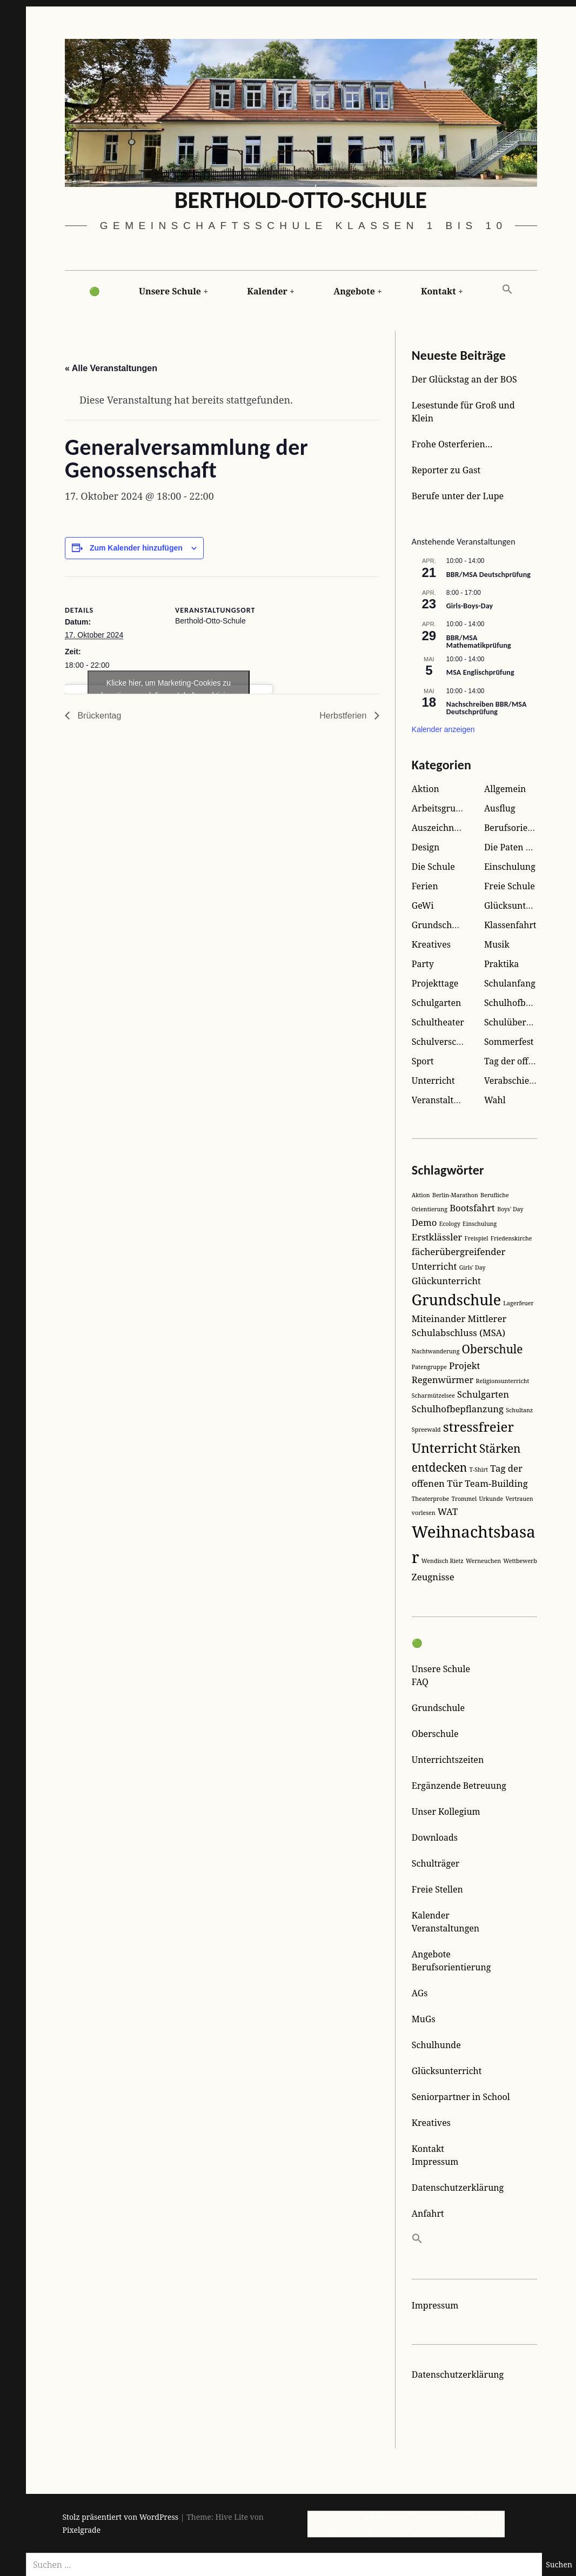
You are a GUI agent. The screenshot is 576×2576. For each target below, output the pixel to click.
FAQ (420, 1682)
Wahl (495, 1100)
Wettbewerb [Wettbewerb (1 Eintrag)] (520, 1561)
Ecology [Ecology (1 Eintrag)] (449, 1223)
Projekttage (435, 983)
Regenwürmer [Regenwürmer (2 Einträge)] (442, 1379)
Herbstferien (344, 715)
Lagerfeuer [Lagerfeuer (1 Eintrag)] (518, 1303)
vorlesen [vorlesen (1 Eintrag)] (424, 1513)
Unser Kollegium (446, 1811)
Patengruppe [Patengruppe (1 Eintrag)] (429, 1367)
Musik (497, 944)
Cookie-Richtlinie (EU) (465, 2530)
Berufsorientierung (524, 828)
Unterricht (433, 1080)
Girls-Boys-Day (469, 606)
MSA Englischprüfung (480, 672)
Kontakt (438, 291)
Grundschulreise (446, 925)
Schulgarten (436, 1003)
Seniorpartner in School (461, 2097)
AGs (420, 1993)
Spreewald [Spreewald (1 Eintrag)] (426, 1429)
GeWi (423, 905)
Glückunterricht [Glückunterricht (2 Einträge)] (446, 1280)
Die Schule (433, 867)
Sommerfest (509, 1042)
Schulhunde (436, 2045)
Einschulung (509, 867)
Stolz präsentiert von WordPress (121, 2517)
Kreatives (431, 944)
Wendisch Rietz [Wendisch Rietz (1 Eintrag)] (442, 1561)
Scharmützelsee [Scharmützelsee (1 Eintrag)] (433, 1395)
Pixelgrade (82, 2530)
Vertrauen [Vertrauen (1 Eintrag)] (519, 1498)
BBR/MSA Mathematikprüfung (478, 641)
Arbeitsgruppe (441, 808)
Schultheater (438, 1022)
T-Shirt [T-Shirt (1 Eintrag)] (478, 1469)
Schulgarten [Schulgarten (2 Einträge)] (483, 1394)
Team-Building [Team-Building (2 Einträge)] (496, 1483)
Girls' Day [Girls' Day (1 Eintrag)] (472, 1267)
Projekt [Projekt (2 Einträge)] (464, 1365)
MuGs (424, 2019)
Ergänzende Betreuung (459, 1786)
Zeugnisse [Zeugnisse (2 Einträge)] (433, 1577)
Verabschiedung (517, 1080)
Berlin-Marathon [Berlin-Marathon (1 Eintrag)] (455, 1195)
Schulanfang (509, 983)
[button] (507, 289)
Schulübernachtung (524, 1022)
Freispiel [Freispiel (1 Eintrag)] (476, 1238)
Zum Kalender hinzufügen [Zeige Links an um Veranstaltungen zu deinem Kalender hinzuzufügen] (136, 548)
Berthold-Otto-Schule (301, 200)
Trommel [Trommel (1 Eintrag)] (464, 1498)
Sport (423, 1061)
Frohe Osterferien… (452, 444)
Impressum (435, 2162)
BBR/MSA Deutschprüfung (488, 574)
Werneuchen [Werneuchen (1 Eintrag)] (483, 1561)
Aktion (425, 789)
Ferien (425, 886)
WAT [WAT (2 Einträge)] (448, 1511)
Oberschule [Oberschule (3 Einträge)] (492, 1349)
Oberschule (435, 1734)
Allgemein (505, 789)
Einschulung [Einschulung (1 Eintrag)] (480, 1223)
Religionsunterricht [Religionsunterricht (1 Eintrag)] (502, 1381)
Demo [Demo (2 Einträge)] (424, 1222)
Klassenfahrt (510, 925)
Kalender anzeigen (443, 729)
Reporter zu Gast (446, 470)
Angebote (354, 291)
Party (423, 964)
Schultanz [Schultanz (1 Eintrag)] (519, 1410)
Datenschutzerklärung (458, 2187)
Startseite (381, 2517)
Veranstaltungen (445, 1928)
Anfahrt (428, 2213)
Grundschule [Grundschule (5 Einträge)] (456, 1300)
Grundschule (438, 1708)
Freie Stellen (437, 1889)
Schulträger (435, 1863)
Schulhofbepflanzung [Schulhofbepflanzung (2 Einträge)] (458, 1409)
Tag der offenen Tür (525, 1061)
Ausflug (499, 808)
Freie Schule (509, 886)
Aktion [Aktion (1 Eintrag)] (421, 1195)
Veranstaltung (440, 1100)
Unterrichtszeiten (448, 1760)
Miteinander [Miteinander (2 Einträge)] (439, 1318)
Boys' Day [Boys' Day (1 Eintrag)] (510, 1209)
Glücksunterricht (519, 905)
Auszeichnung (441, 828)
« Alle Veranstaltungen (111, 368)
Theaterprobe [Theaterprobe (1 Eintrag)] (430, 1498)
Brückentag (99, 715)
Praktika (501, 964)
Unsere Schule (170, 291)
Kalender (267, 291)
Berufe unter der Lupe (458, 496)
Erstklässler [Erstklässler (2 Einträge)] (437, 1237)
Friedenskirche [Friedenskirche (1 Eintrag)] (511, 1238)
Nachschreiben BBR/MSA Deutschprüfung (486, 708)
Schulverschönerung (454, 1042)
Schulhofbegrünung (525, 1003)
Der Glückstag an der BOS (464, 379)
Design (425, 847)
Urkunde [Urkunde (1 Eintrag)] (491, 1498)
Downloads (435, 1837)
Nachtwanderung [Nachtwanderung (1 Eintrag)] (436, 1351)
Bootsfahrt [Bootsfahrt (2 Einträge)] (472, 1208)
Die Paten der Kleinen (529, 847)
